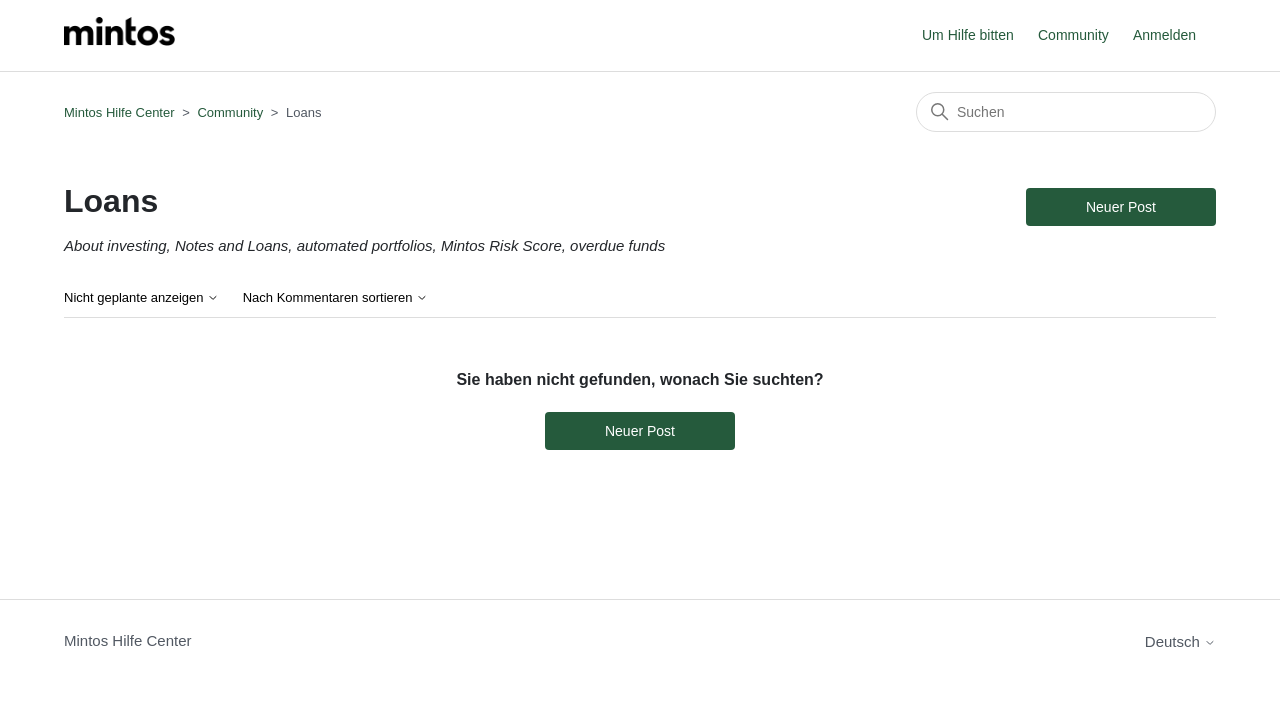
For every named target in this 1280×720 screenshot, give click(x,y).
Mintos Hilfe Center (119, 112)
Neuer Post (1121, 207)
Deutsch (1180, 641)
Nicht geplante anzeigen (141, 298)
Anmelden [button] (1164, 35)
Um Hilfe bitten (968, 35)
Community (1073, 35)
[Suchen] (1066, 112)
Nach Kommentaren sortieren (335, 298)
